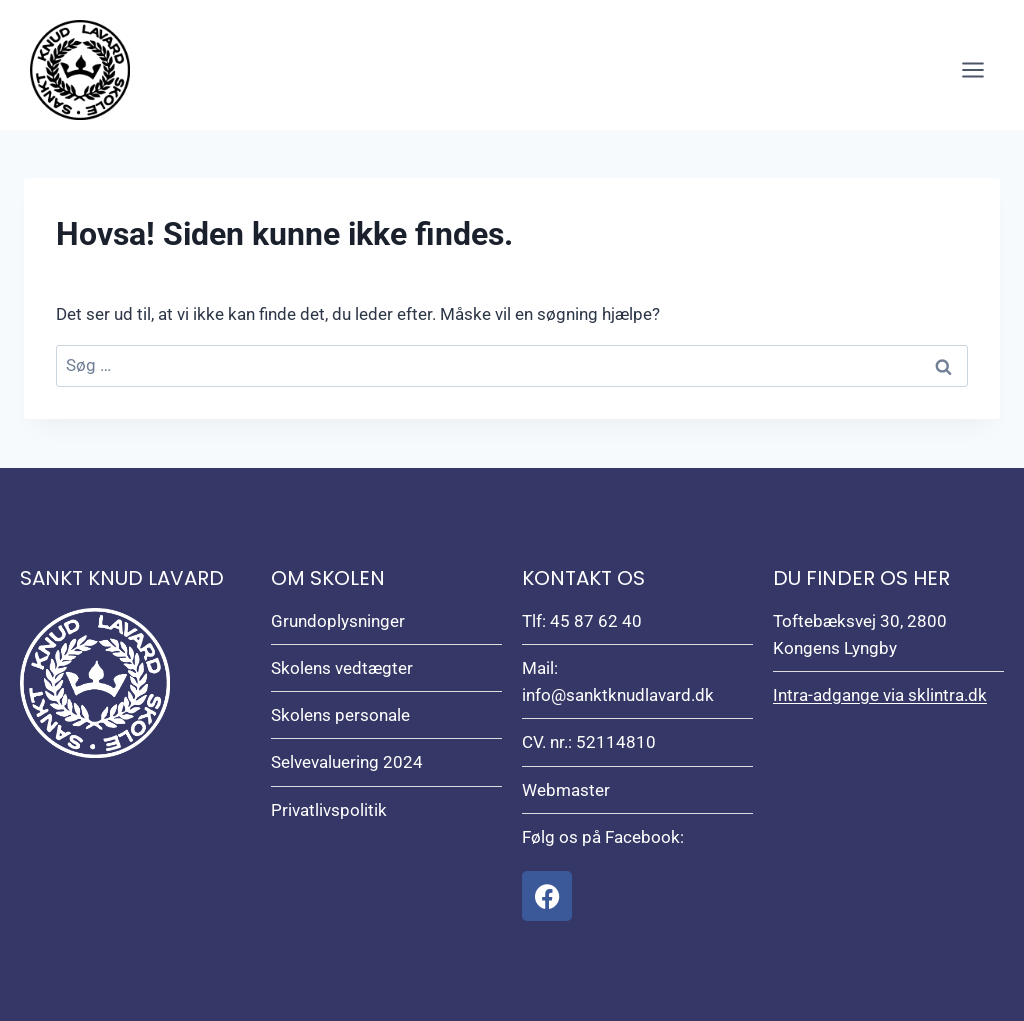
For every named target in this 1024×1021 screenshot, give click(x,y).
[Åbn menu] (972, 69)
